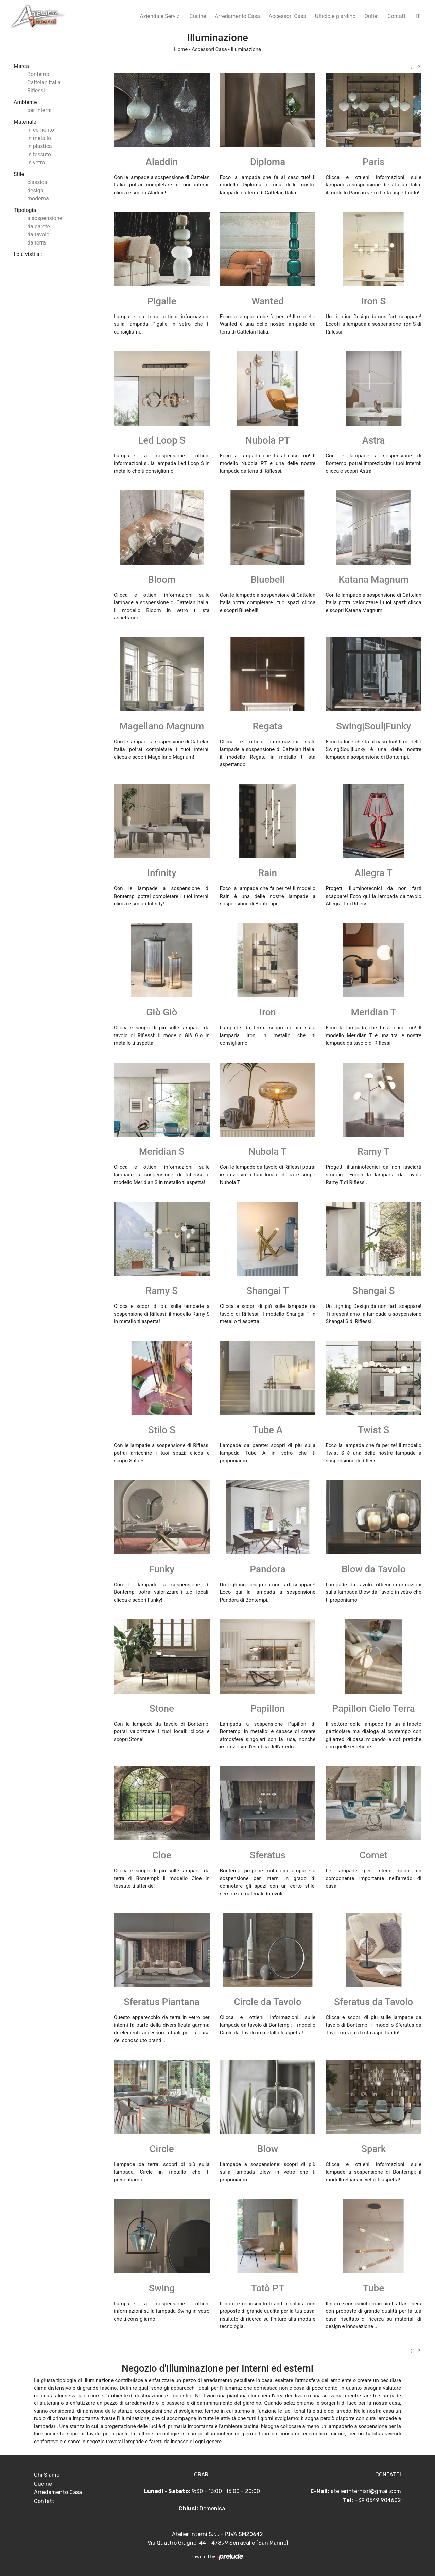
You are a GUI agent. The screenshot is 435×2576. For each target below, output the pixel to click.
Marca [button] (21, 66)
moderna (38, 198)
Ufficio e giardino (335, 16)
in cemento (40, 130)
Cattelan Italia (43, 82)
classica (37, 182)
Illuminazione (246, 49)
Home (181, 49)
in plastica (39, 146)
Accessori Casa (288, 16)
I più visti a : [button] (28, 254)
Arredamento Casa (237, 16)
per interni (39, 110)
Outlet (371, 16)
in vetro (36, 162)
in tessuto (39, 154)
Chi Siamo (46, 2475)
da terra (36, 242)
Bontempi (39, 74)
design (35, 190)
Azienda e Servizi (160, 16)
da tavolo (38, 234)
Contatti (397, 16)
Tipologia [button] (25, 210)
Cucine (198, 16)
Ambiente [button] (25, 102)
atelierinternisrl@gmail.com (366, 2491)
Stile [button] (19, 174)
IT (418, 16)
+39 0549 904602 (377, 2500)
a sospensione (44, 218)
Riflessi (36, 90)
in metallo (39, 138)
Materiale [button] (25, 122)
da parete (38, 226)
